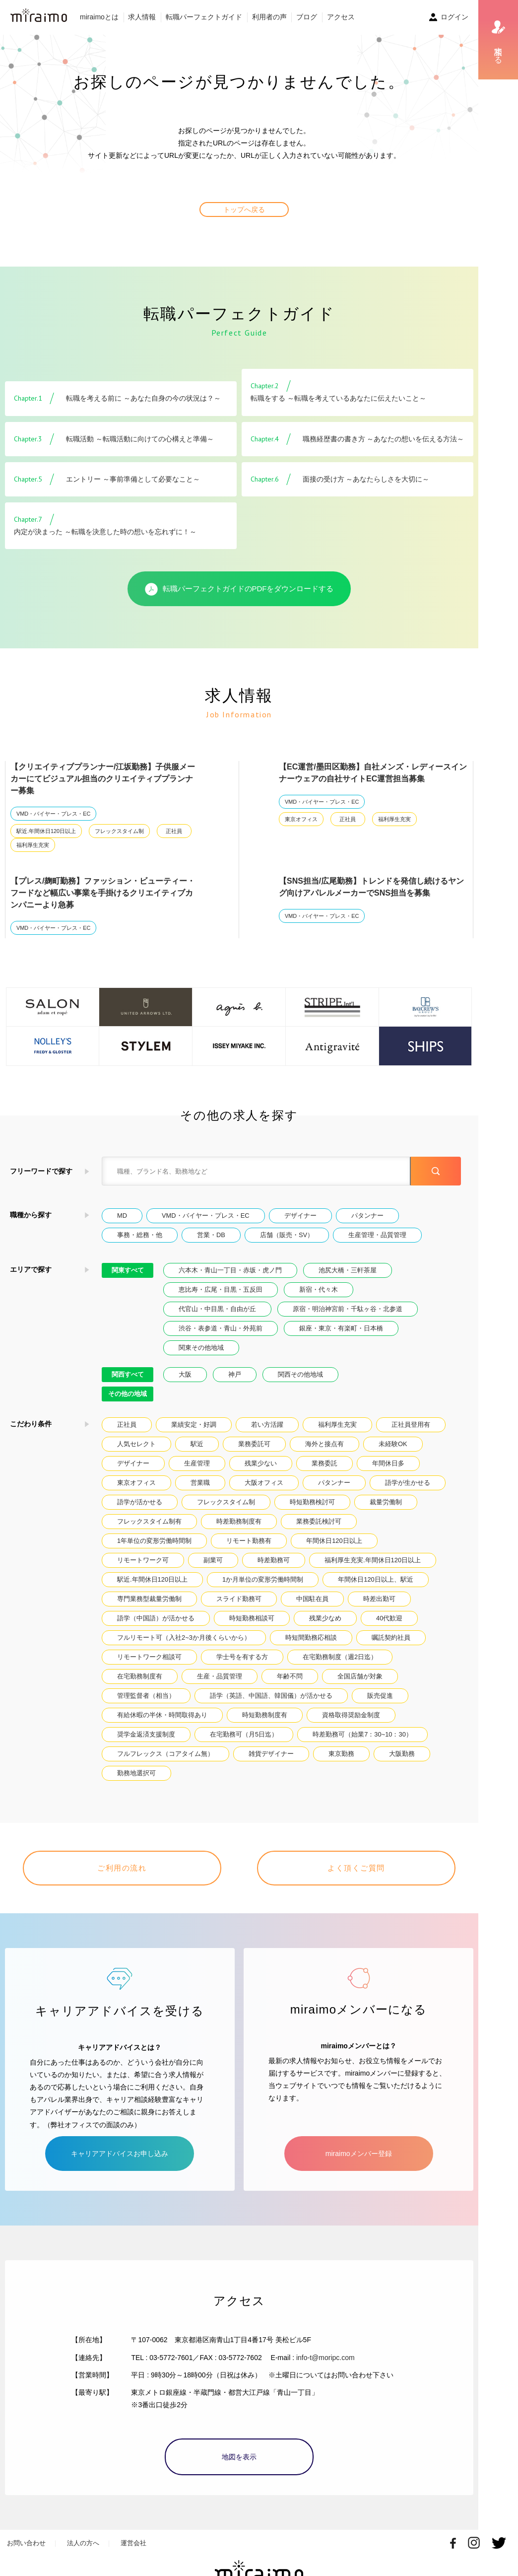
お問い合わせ (26, 2543)
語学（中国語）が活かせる (155, 1618)
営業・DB (211, 1235)
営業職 (200, 1482)
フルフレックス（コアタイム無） (165, 1753)
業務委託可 (254, 1444)
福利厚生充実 (32, 845)
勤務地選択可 (136, 1773)
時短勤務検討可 (312, 1502)
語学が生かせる (407, 1482)
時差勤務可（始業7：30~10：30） (362, 1734)
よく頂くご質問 (356, 1868)
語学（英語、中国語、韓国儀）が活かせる (271, 1695)
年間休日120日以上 (334, 1540)
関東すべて (128, 1270)
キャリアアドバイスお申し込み (119, 2154)
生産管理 (197, 1463)
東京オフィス (301, 819)
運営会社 (133, 2543)
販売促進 (380, 1695)
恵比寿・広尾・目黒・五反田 (220, 1289)
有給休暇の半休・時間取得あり (162, 1715)
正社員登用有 (410, 1424)
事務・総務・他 (139, 1235)
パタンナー (367, 1215)
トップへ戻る (244, 209)
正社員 (174, 831)
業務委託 (324, 1463)
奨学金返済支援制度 (146, 1734)
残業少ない (261, 1463)
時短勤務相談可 (251, 1618)
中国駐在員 (312, 1598)
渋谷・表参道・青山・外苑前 (220, 1328)
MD (122, 1215)
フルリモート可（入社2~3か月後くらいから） (184, 1637)
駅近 (197, 1444)
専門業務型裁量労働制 (149, 1598)
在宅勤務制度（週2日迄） (340, 1657)
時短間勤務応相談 (311, 1637)
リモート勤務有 (248, 1540)
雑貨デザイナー (271, 1753)
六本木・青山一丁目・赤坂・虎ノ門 (230, 1270)
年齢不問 (290, 1676)
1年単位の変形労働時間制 (154, 1540)
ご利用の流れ (121, 1868)
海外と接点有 (324, 1444)
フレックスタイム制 (119, 831)
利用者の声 (269, 17)
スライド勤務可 (238, 1598)
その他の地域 (127, 1393)
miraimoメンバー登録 (358, 2154)
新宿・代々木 (318, 1289)
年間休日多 (388, 1463)
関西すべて (128, 1374)
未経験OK (393, 1444)
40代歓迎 (389, 1618)
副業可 (213, 1560)
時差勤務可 (274, 1560)
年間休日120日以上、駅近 (375, 1579)
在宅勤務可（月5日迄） (244, 1734)
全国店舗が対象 (360, 1676)
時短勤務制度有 (264, 1715)
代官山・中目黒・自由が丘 (217, 1309)
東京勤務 (341, 1753)
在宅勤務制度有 (139, 1676)
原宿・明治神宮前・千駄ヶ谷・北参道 (347, 1309)
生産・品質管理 (219, 1676)
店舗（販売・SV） (287, 1235)
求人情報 (142, 17)
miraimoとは (99, 17)
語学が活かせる (139, 1502)
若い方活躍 (267, 1424)
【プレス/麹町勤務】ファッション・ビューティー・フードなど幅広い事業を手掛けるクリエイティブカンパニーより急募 (102, 893)
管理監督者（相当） (146, 1695)
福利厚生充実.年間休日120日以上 (372, 1560)
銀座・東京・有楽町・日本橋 (341, 1328)
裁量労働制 (386, 1502)
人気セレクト (136, 1444)
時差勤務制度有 (238, 1521)
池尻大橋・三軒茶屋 (348, 1270)
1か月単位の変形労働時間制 (262, 1579)
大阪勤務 (402, 1753)
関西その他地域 (300, 1374)
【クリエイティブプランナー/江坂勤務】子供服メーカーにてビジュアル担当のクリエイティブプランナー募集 (102, 779)
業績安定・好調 (193, 1424)
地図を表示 (239, 2457)
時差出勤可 (379, 1598)
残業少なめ (325, 1618)
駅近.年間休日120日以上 (46, 831)
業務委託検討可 (318, 1521)
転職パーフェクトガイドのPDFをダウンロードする (239, 589)
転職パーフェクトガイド (204, 17)
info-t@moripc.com (325, 2358)
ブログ (306, 17)
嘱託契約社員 (391, 1637)
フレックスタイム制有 (149, 1521)
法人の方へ (83, 2543)
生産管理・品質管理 (377, 1235)
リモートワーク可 (143, 1560)
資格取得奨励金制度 (351, 1715)
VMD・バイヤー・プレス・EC (53, 814)
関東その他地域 (201, 1347)
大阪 (185, 1374)
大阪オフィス (264, 1482)
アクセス (341, 17)
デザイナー (300, 1215)
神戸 (234, 1374)
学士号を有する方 (242, 1657)
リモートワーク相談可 (149, 1657)
